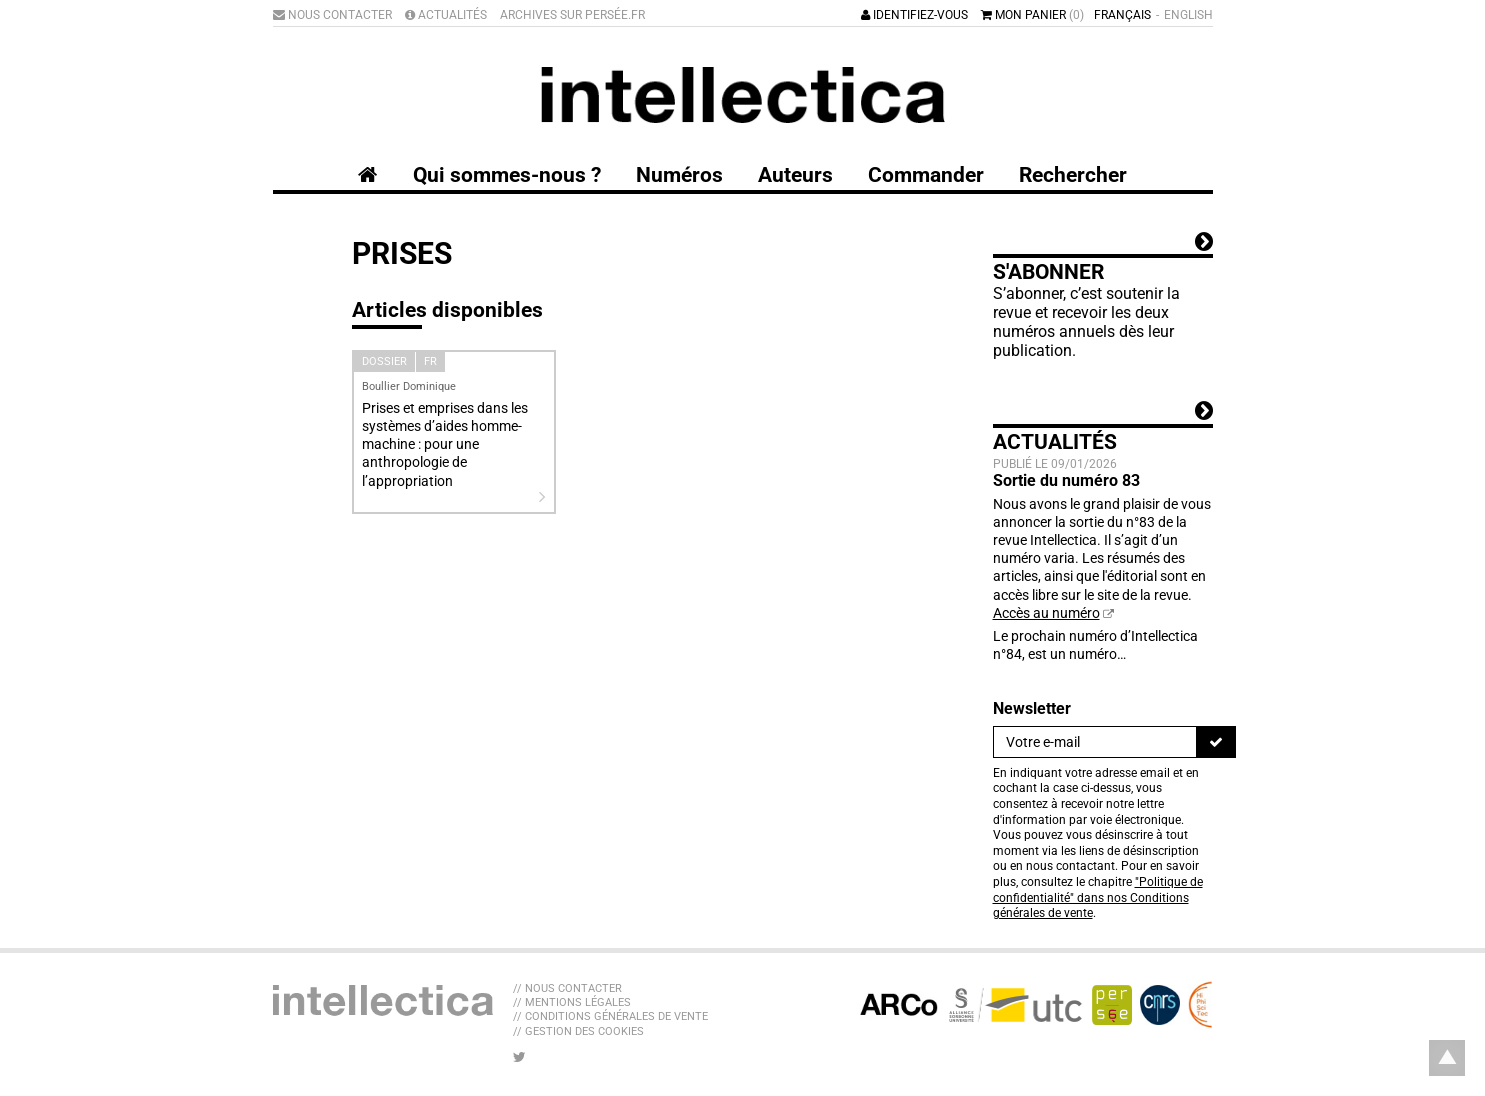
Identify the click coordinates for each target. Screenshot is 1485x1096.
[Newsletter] (1095, 742)
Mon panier (1032, 15)
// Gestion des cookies (578, 1031)
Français (1122, 15)
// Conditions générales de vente (610, 1016)
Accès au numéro (1046, 613)
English (1188, 15)
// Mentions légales (572, 1002)
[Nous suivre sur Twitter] (519, 1057)
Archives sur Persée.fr (572, 15)
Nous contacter (332, 15)
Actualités (446, 15)
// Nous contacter (567, 988)
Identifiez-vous (914, 15)
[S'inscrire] (1216, 742)
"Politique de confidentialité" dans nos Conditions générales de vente (1098, 897)
